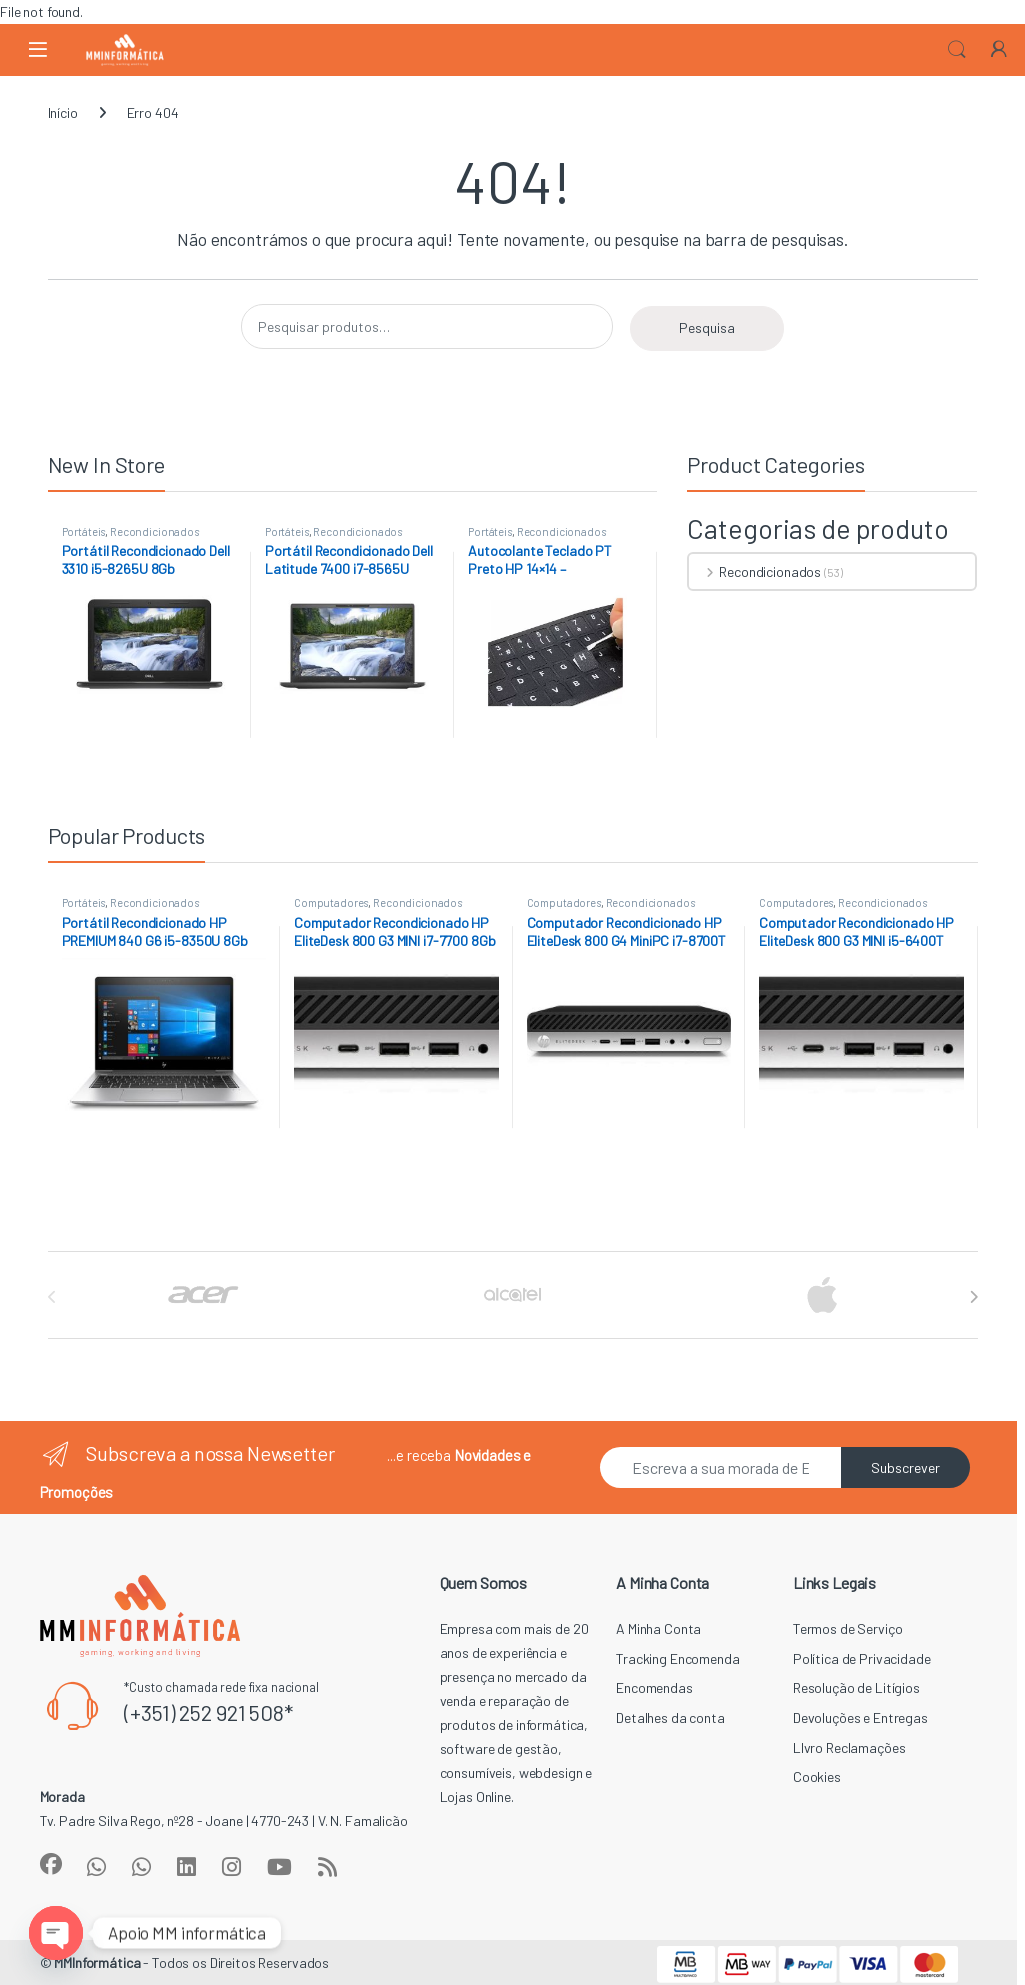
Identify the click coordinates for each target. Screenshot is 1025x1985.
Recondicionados (154, 531)
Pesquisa (707, 327)
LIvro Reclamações (849, 1747)
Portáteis (84, 531)
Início (63, 112)
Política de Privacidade (862, 1658)
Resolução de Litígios (856, 1687)
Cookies (817, 1776)
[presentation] (973, 1297)
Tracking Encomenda (677, 1658)
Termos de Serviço (848, 1628)
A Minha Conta (658, 1628)
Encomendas (654, 1687)
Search (957, 50)
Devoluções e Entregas (860, 1717)
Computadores (331, 902)
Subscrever (905, 1467)
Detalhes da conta (670, 1717)
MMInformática (97, 1962)
